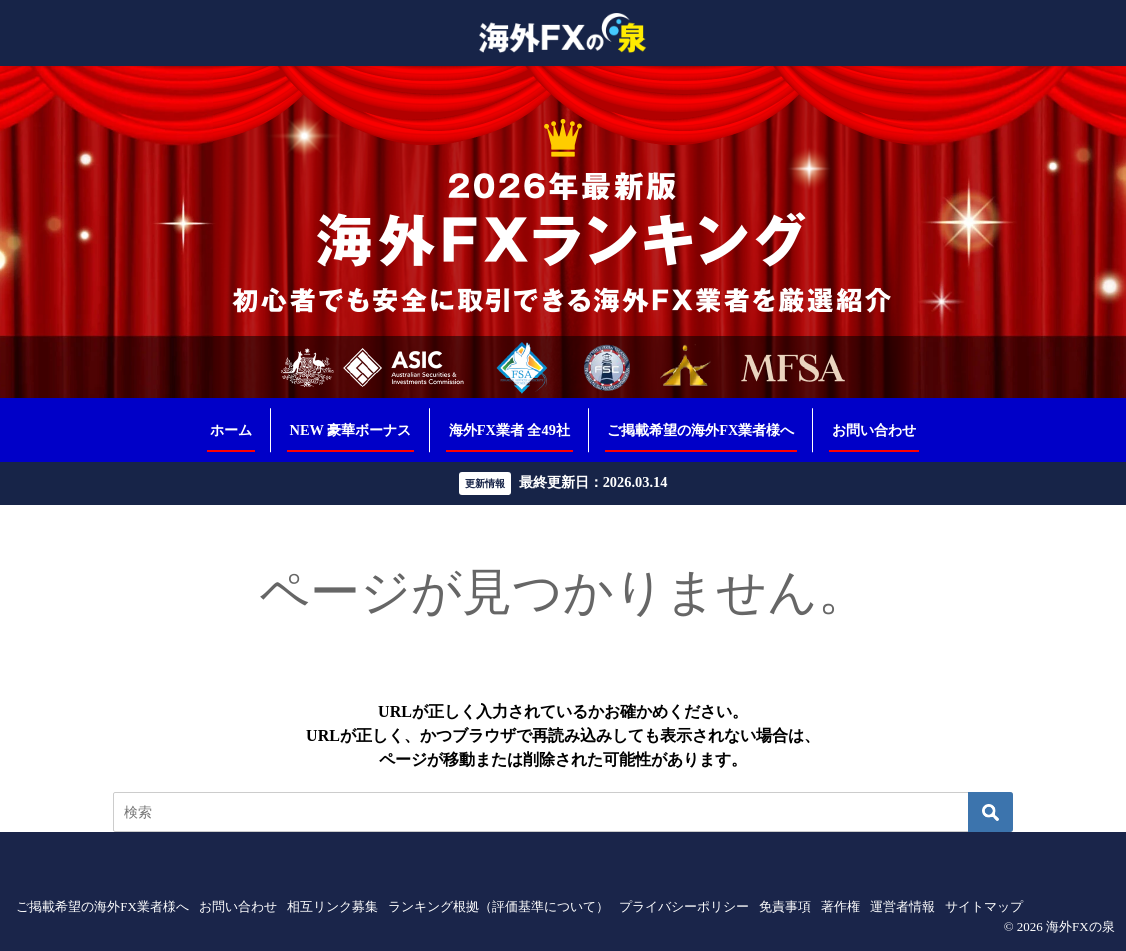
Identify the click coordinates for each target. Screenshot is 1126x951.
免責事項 (785, 906)
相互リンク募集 (332, 906)
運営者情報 (902, 906)
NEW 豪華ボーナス (351, 430)
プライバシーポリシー (684, 906)
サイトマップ (984, 906)
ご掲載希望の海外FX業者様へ (700, 430)
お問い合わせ (874, 430)
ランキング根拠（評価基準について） (498, 906)
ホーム (231, 430)
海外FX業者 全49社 (509, 430)
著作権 (840, 906)
